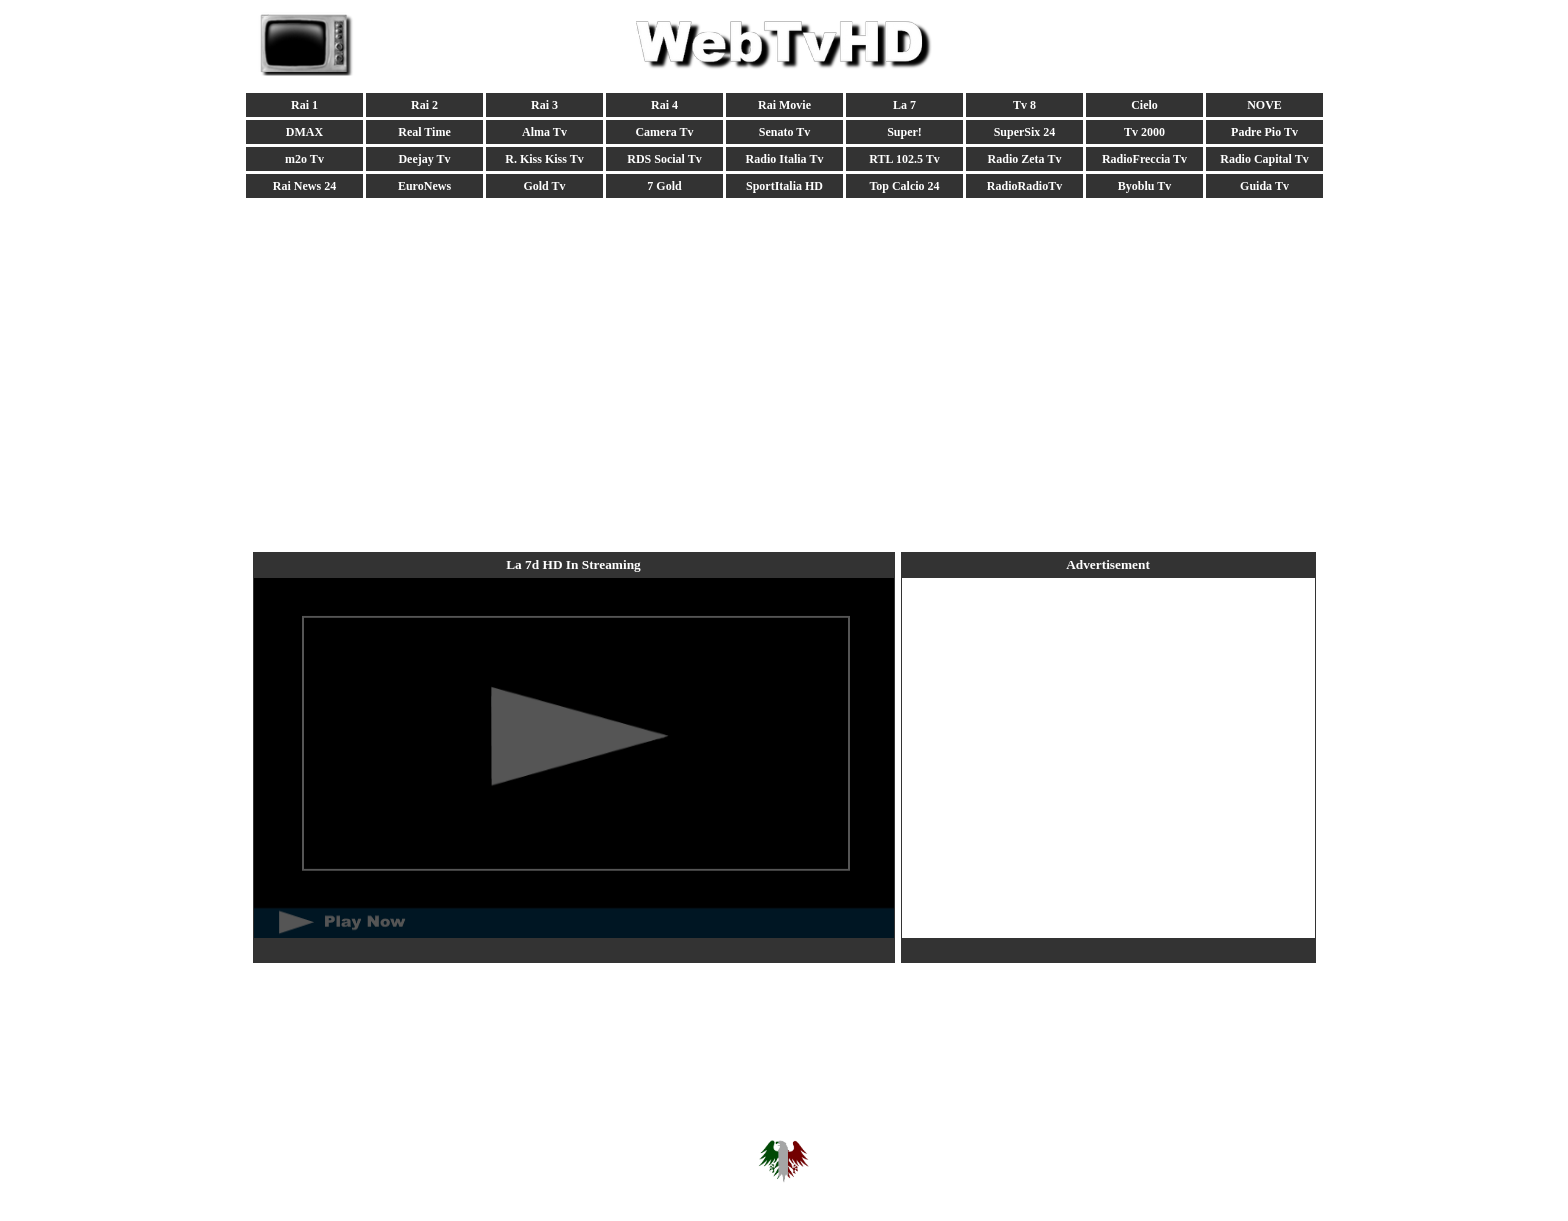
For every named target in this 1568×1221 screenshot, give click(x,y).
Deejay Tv (424, 159)
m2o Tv (304, 159)
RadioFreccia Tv (1144, 159)
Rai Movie (784, 105)
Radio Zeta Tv (1025, 159)
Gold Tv (544, 186)
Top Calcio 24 (904, 186)
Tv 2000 (1144, 132)
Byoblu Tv (1144, 186)
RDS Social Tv (664, 159)
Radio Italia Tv (785, 159)
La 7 (904, 105)
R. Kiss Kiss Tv (544, 159)
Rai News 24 (304, 186)
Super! (904, 132)
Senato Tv (784, 132)
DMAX (304, 132)
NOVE (1264, 105)
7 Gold (664, 186)
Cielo (1144, 105)
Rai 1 (304, 105)
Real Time (424, 132)
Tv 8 (1024, 105)
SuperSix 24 (1025, 132)
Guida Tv (1264, 186)
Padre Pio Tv (1264, 132)
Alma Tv (544, 132)
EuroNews (424, 186)
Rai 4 (664, 105)
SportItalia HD (784, 186)
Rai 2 (424, 105)
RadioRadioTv (1024, 186)
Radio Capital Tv (1264, 159)
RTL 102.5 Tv (904, 159)
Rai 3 (544, 105)
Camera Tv (664, 132)
